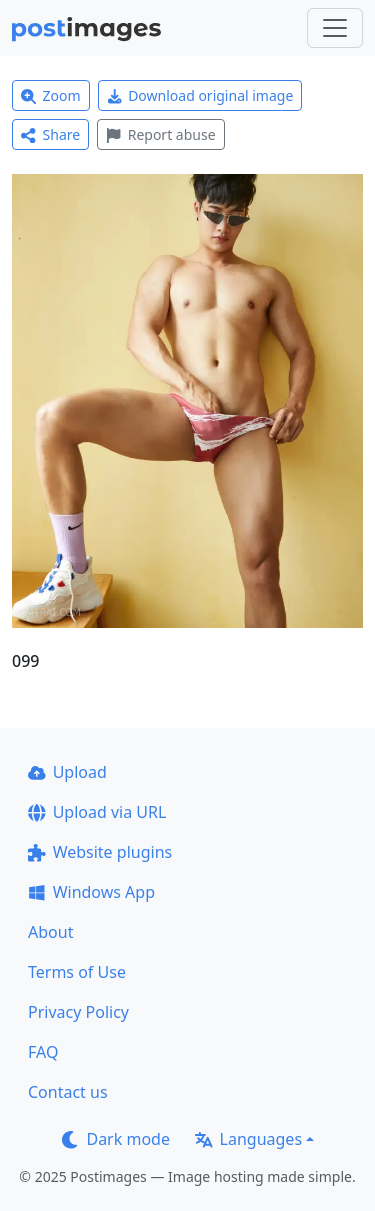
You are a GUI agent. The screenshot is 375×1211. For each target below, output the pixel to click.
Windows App (91, 892)
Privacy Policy (78, 1012)
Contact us (68, 1092)
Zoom (51, 95)
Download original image (200, 95)
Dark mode (116, 1139)
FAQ (43, 1052)
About (50, 932)
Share (50, 134)
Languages (248, 1139)
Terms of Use (77, 972)
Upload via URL (97, 812)
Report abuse (160, 134)
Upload (67, 772)
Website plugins (100, 852)
